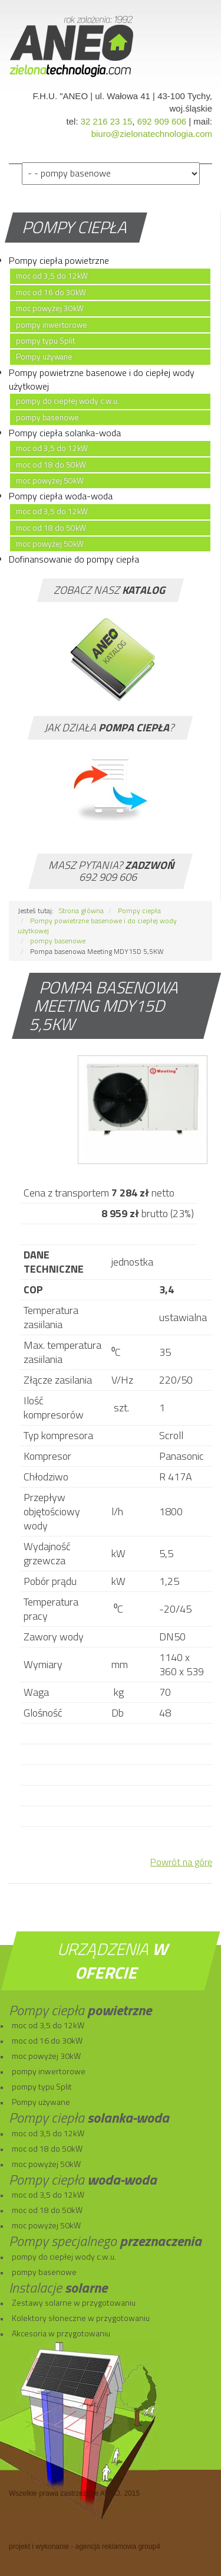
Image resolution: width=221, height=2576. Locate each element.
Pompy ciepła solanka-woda (65, 433)
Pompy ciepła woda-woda (61, 496)
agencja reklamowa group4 (117, 2546)
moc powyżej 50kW (50, 480)
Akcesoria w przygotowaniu (61, 2333)
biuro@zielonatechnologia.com (151, 134)
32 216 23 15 (107, 121)
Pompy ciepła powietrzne (59, 260)
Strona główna (81, 910)
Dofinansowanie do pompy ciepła (74, 559)
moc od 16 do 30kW (51, 292)
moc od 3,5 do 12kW (52, 276)
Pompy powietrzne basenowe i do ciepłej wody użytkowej (101, 379)
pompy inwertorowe (51, 325)
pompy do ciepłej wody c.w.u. (67, 401)
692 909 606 (161, 121)
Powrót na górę (181, 1862)
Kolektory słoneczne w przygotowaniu (81, 2318)
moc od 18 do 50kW (51, 464)
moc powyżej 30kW (50, 308)
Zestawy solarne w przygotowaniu (74, 2302)
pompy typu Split (45, 340)
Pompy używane (44, 356)
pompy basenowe (47, 417)
